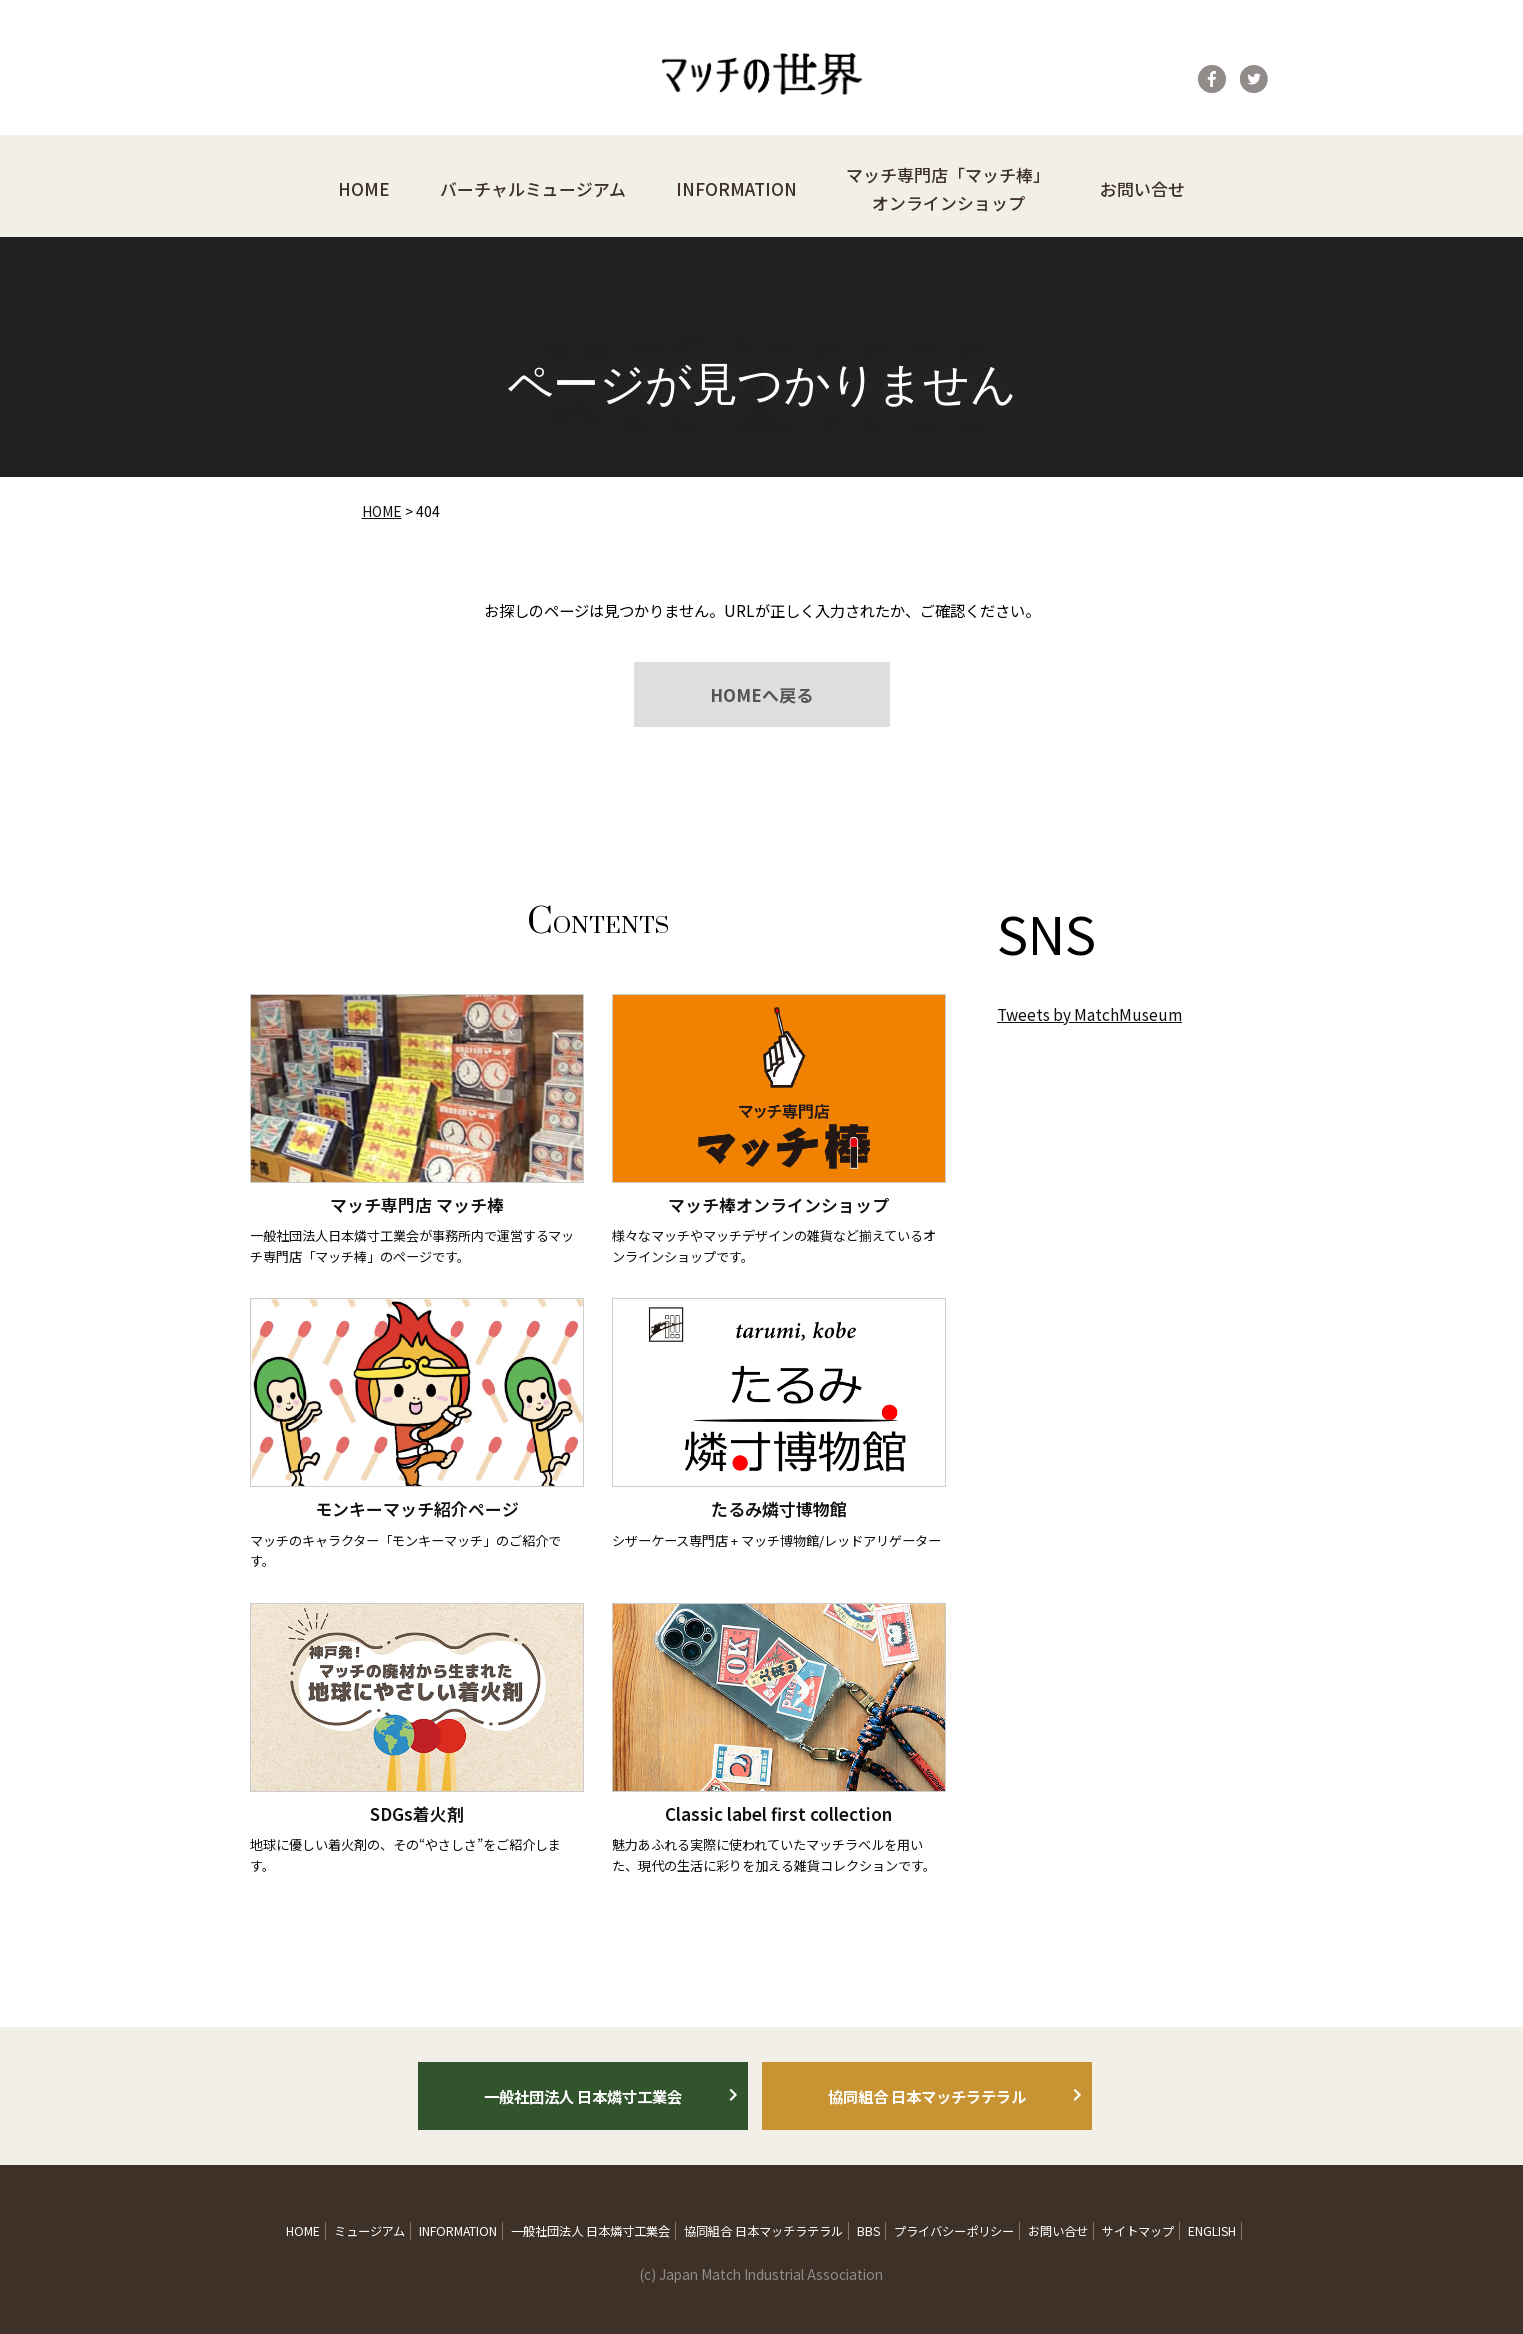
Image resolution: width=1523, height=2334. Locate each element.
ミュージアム (369, 2231)
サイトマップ (1138, 2231)
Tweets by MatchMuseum (1089, 1014)
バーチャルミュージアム (533, 188)
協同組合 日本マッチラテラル (927, 2096)
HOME (364, 188)
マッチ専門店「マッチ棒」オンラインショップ (948, 188)
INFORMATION (736, 188)
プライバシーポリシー (954, 2231)
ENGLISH (1212, 2231)
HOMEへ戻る (761, 694)
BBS (868, 2231)
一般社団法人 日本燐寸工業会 (583, 2096)
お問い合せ (1142, 188)
